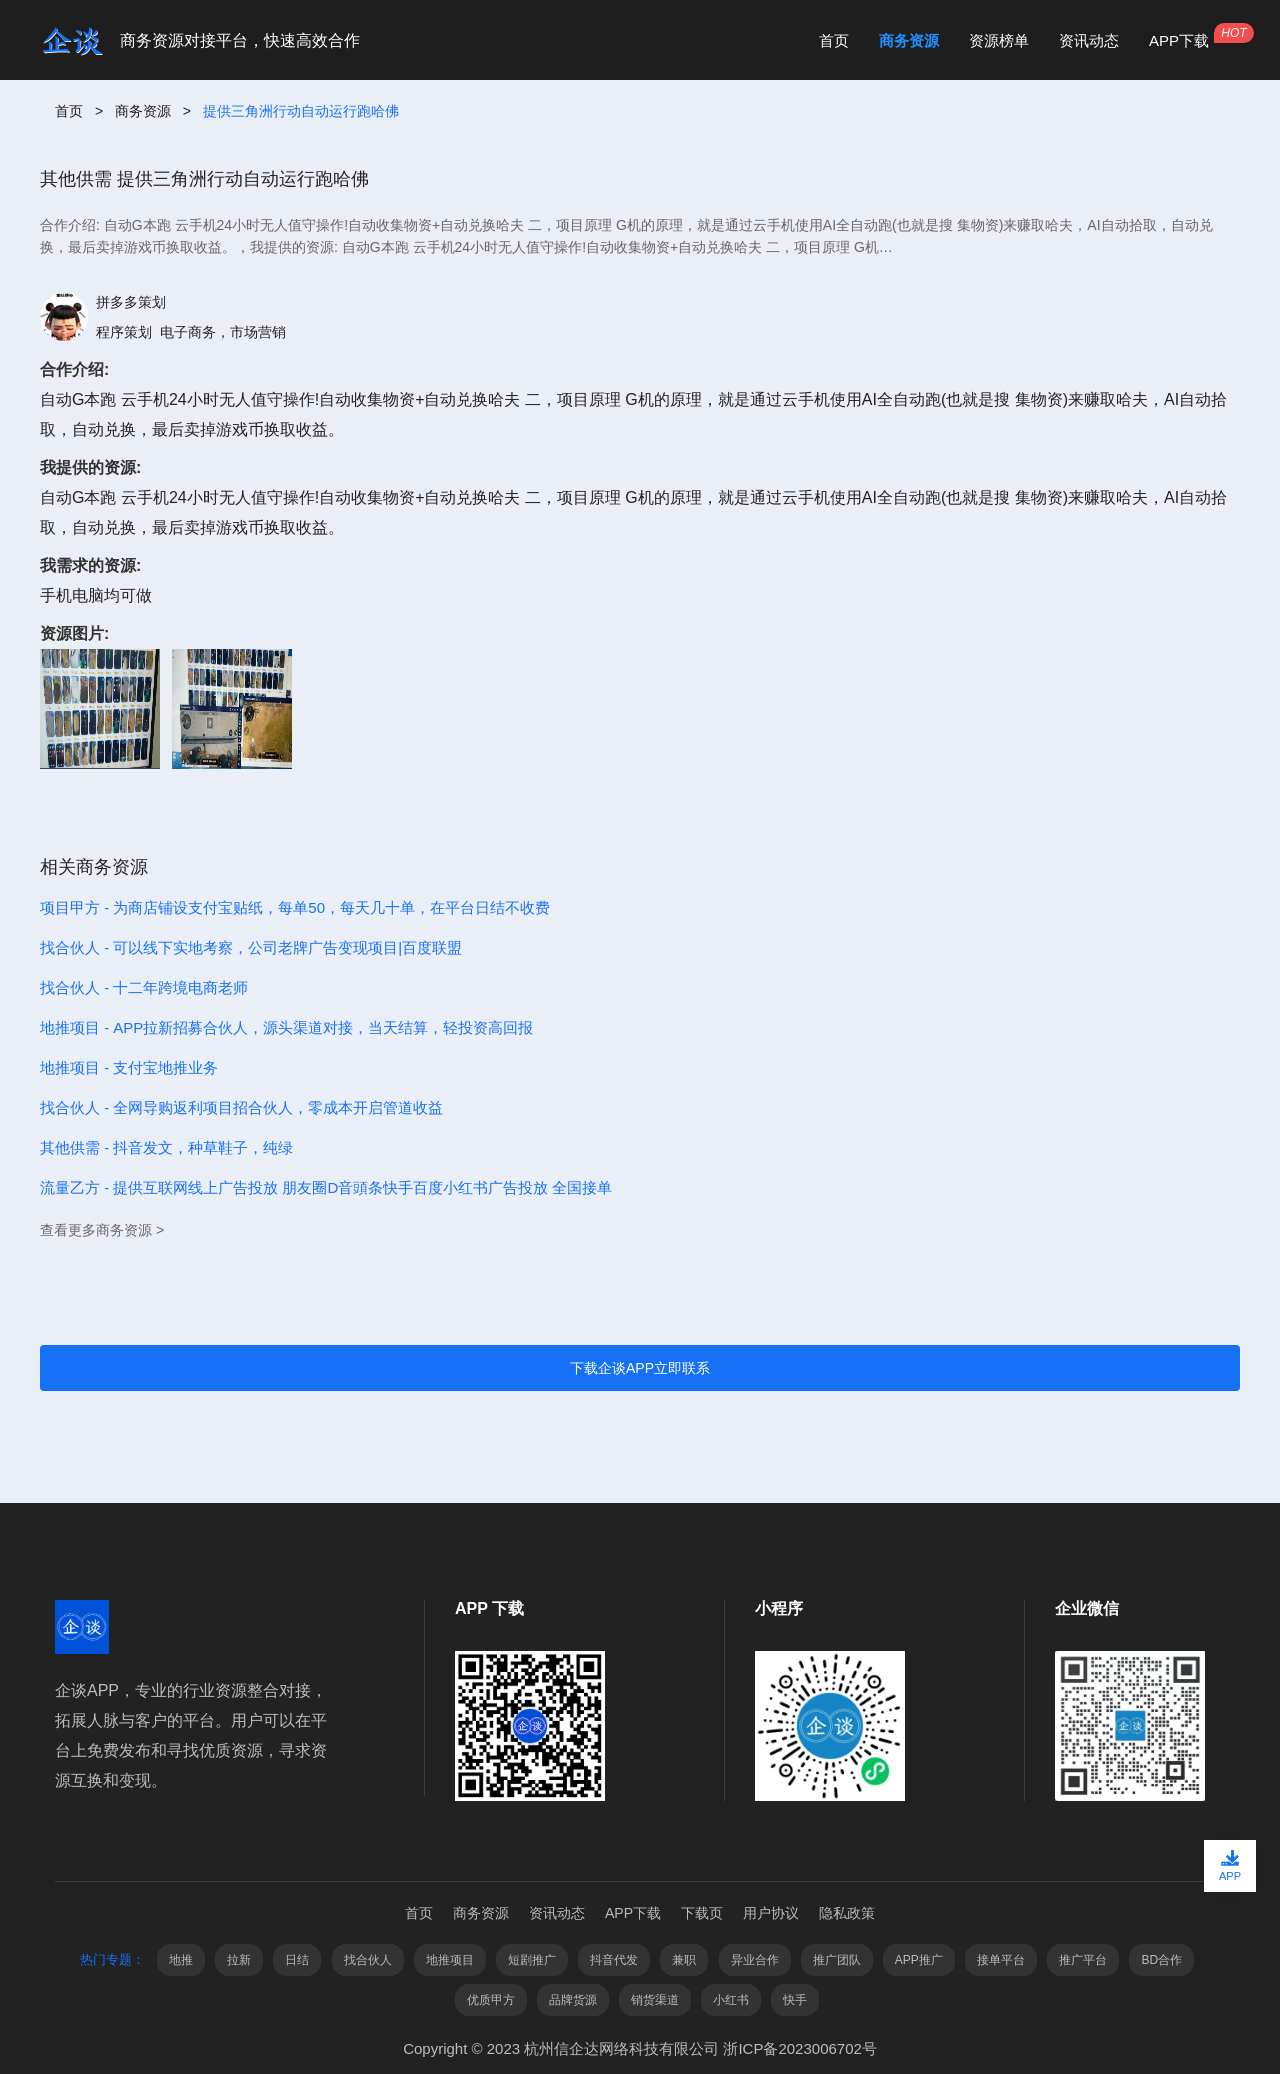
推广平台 (1083, 1960)
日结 (297, 1960)
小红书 (731, 2000)
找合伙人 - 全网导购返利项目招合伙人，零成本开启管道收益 (241, 1107)
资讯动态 (1089, 40)
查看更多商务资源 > (102, 1230)
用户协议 (771, 1913)
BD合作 (1161, 1960)
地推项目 (450, 1960)
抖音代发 (614, 1960)
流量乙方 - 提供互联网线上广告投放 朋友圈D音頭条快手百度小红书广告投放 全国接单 (326, 1187)
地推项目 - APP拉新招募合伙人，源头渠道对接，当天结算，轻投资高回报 (286, 1027)
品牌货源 (573, 2000)
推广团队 (837, 1960)
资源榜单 (999, 40)
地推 (181, 1960)
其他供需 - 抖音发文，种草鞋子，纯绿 (166, 1147)
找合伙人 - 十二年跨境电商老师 (144, 987)
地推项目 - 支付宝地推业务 (129, 1067)
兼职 (684, 1960)
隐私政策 (847, 1913)
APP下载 (1179, 40)
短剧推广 (532, 1960)
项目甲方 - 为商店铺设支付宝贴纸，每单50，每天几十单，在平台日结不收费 (295, 907)
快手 (795, 2000)
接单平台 (1001, 1960)
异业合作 (755, 1960)
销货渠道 (655, 2000)
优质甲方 (491, 2000)
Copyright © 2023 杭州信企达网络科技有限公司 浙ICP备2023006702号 (640, 2048)
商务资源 (909, 40)
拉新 (239, 1960)
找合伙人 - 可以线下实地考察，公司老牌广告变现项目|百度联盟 (251, 947)
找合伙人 (368, 1960)
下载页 (702, 1913)
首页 (834, 40)
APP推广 (919, 1960)
